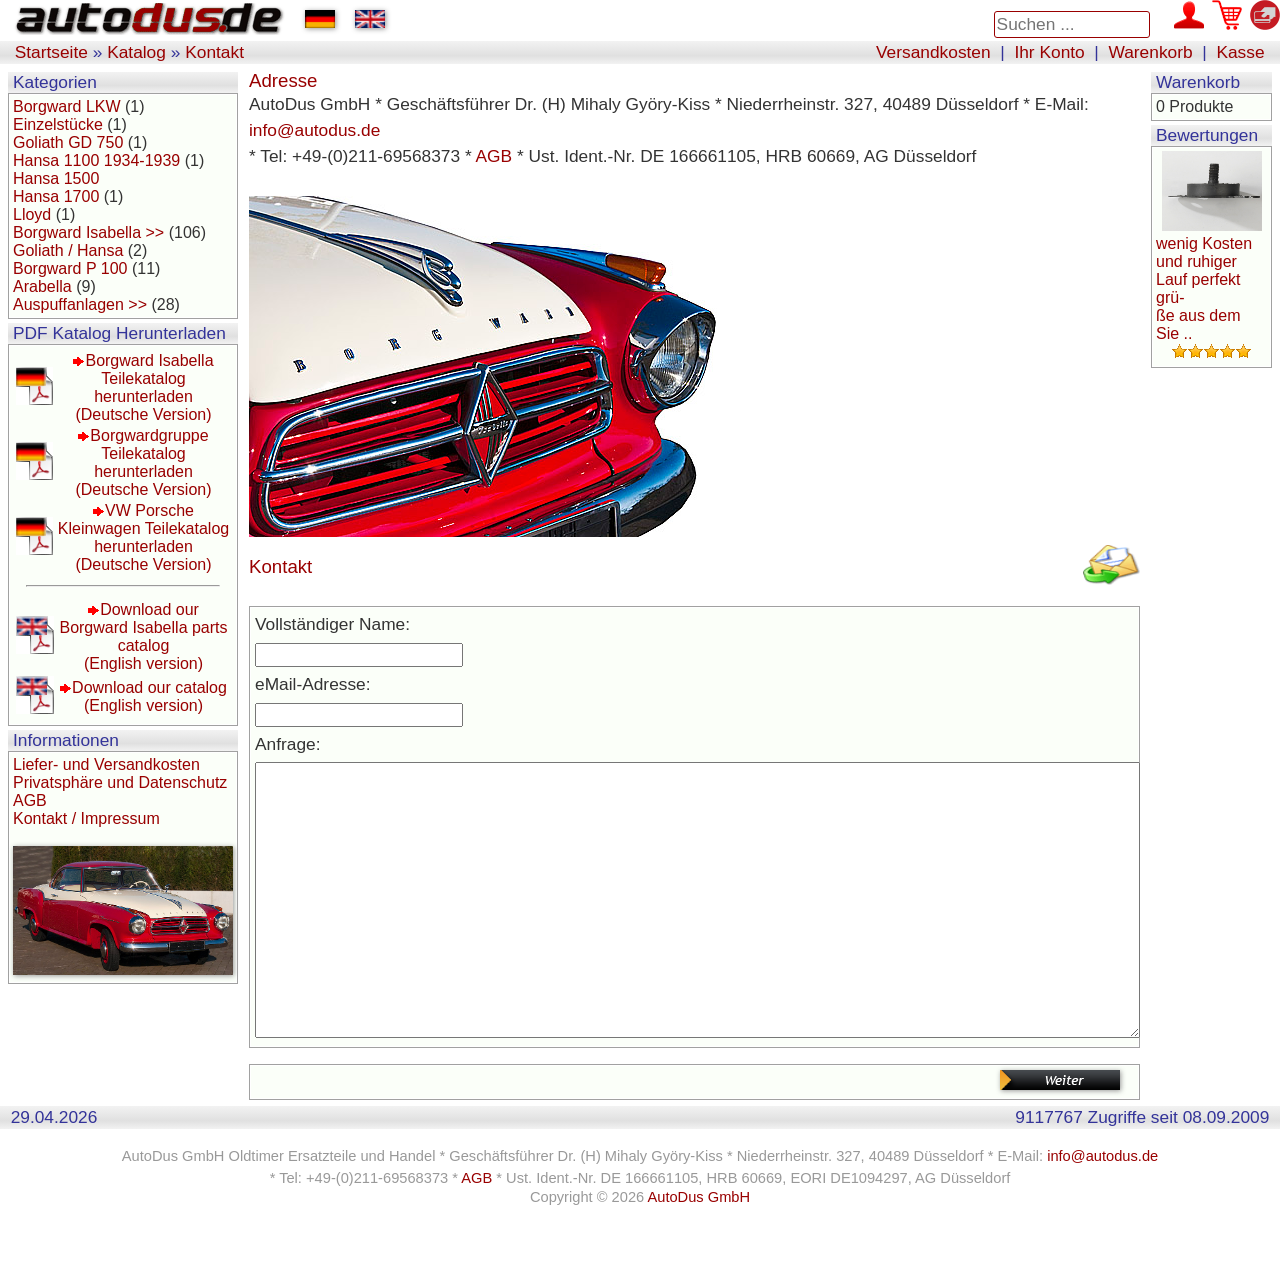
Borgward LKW (67, 106)
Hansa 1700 (56, 196)
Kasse (1240, 52)
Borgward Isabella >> (88, 232)
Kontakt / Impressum (86, 818)
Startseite (51, 52)
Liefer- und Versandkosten (106, 764)
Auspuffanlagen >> (80, 304)
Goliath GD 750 (68, 142)
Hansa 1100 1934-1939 (96, 160)
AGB (30, 800)
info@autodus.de (314, 130)
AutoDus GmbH (698, 1257)
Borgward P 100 (70, 268)
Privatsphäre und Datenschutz (120, 782)
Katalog (136, 52)
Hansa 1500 (56, 178)
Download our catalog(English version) (149, 696)
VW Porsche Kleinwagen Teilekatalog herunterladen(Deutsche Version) (143, 537)
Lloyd (32, 214)
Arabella (42, 286)
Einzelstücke (58, 124)
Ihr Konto (1049, 52)
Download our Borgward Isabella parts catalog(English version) (143, 636)
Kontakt (214, 52)
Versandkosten (933, 52)
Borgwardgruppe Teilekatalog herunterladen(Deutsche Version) (143, 462)
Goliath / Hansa (68, 250)
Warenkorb (1151, 52)
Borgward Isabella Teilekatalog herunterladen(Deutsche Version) (144, 387)
